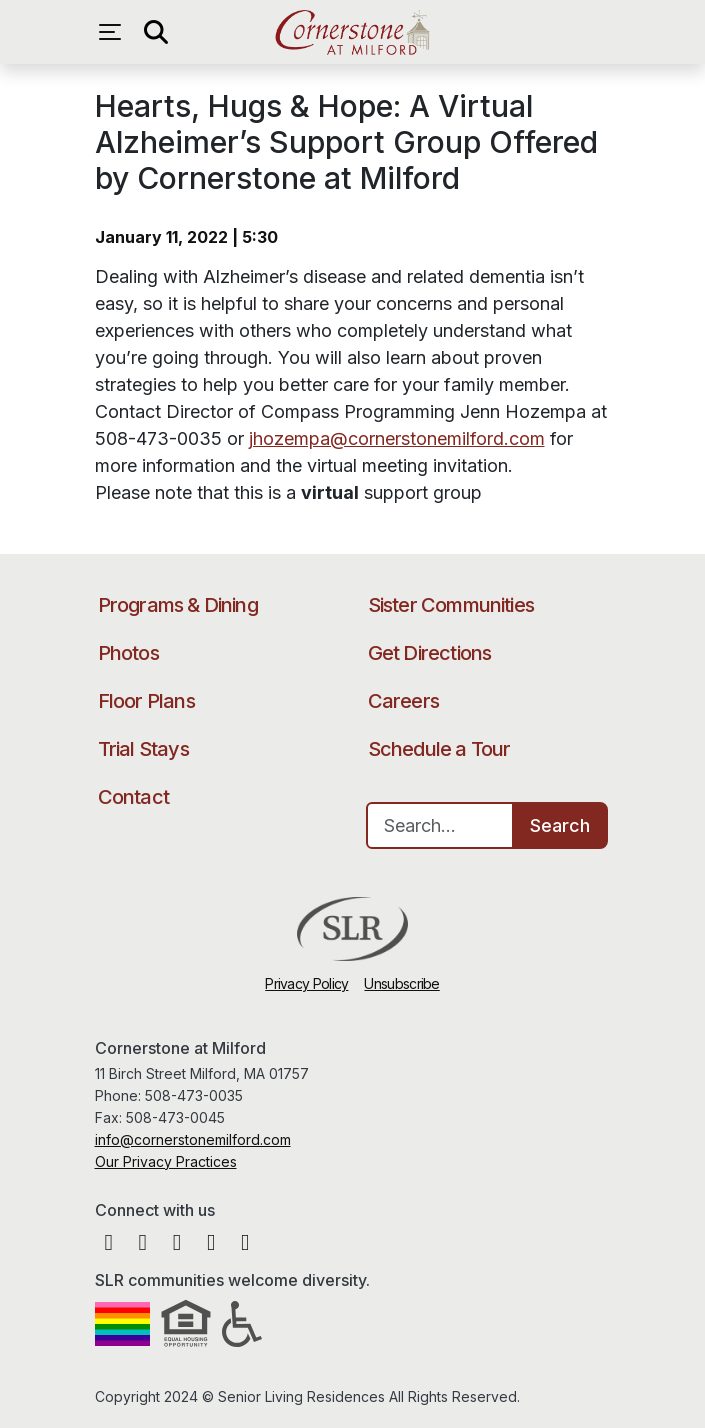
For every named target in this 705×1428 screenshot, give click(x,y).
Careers (403, 701)
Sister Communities (451, 605)
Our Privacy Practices (166, 1161)
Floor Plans (146, 701)
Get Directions (430, 653)
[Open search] (155, 32)
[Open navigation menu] (115, 32)
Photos (128, 653)
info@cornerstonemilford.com (193, 1139)
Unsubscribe (401, 983)
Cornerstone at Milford (352, 32)
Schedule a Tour (439, 749)
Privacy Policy (306, 983)
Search (560, 825)
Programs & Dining (178, 605)
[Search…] (440, 825)
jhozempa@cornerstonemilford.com (397, 438)
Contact (133, 797)
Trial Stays (143, 749)
